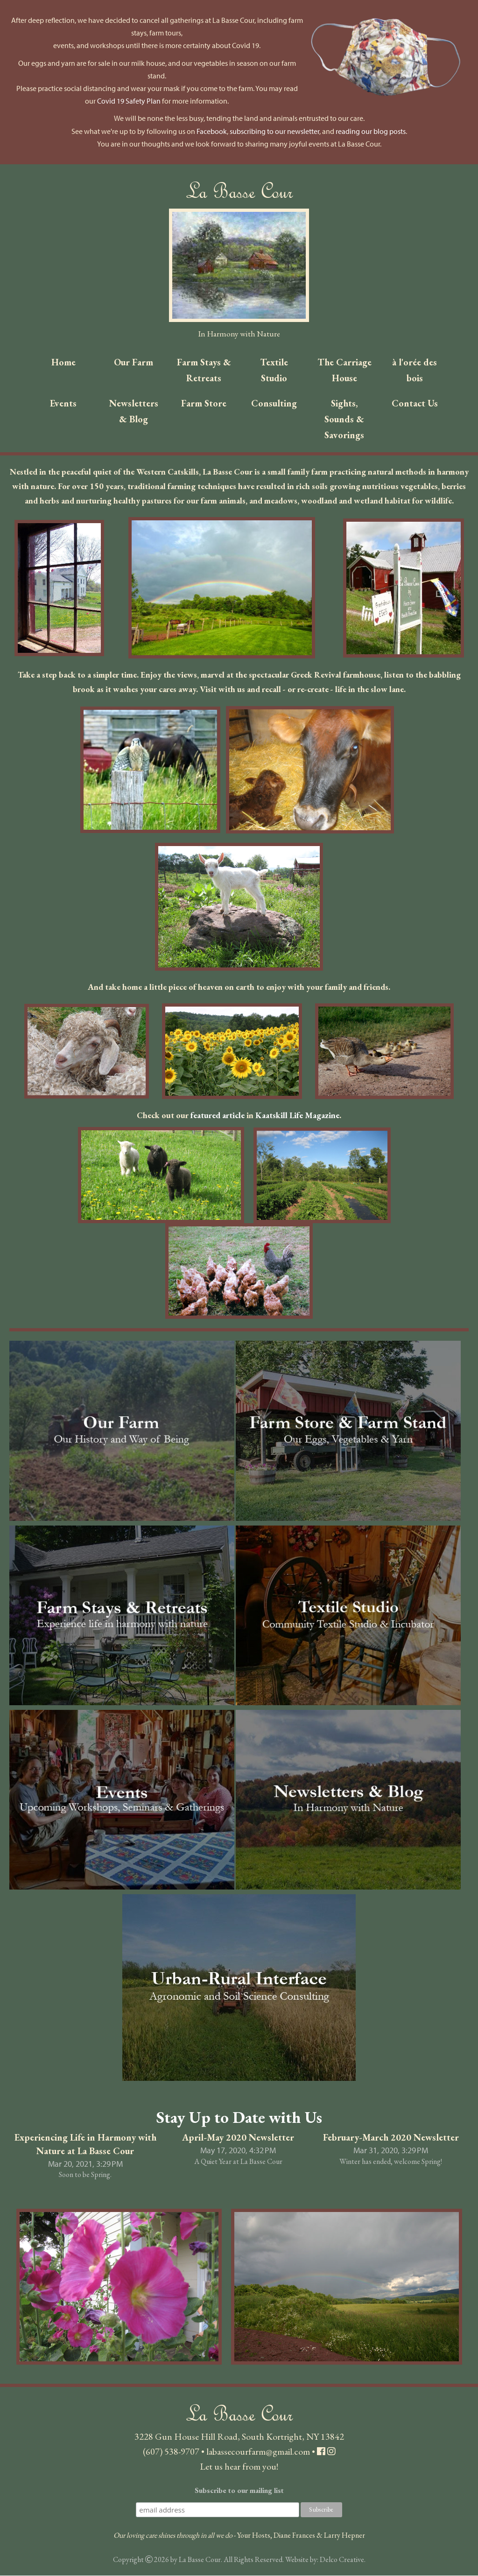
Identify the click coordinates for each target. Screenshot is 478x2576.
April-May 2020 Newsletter (238, 2138)
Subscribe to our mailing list (239, 2491)
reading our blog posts (371, 131)
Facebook (212, 131)
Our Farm (133, 362)
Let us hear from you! (239, 2467)
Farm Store (203, 403)
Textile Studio (274, 370)
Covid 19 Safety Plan (129, 100)
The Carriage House (344, 370)
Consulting (274, 403)
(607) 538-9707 (171, 2452)
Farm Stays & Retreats (204, 370)
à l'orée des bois (414, 370)
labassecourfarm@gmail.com (258, 2452)
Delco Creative (342, 2560)
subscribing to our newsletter (274, 131)
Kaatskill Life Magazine (297, 1115)
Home (63, 362)
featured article (217, 1115)
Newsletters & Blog (133, 411)
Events (63, 403)
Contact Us (415, 403)
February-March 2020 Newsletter (391, 2138)
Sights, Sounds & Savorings (344, 419)
